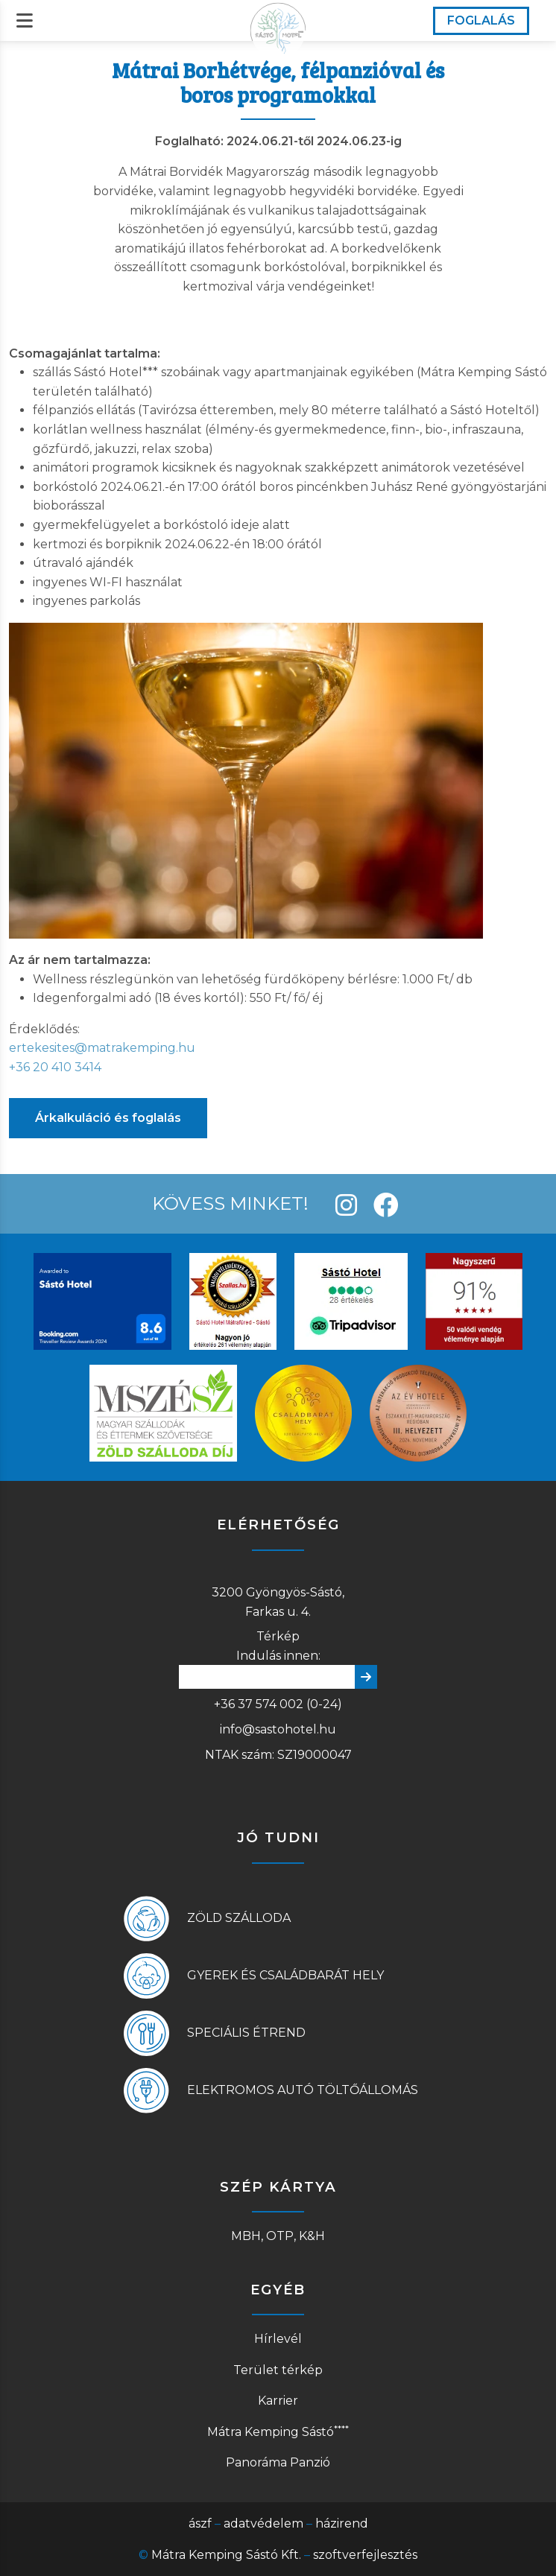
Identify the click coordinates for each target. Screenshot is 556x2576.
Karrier (278, 2400)
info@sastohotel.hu (278, 1729)
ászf (200, 2523)
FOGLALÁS (481, 20)
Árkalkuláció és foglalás (108, 1118)
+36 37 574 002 (258, 1704)
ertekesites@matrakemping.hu (102, 1048)
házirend (341, 2523)
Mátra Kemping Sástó (278, 2432)
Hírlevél (278, 2339)
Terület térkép (278, 2370)
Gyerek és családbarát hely (285, 1975)
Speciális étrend (246, 2032)
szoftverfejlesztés (365, 2555)
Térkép (278, 1636)
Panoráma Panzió (278, 2462)
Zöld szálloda (239, 1918)
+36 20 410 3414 (55, 1067)
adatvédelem (263, 2523)
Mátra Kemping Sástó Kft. (226, 2555)
